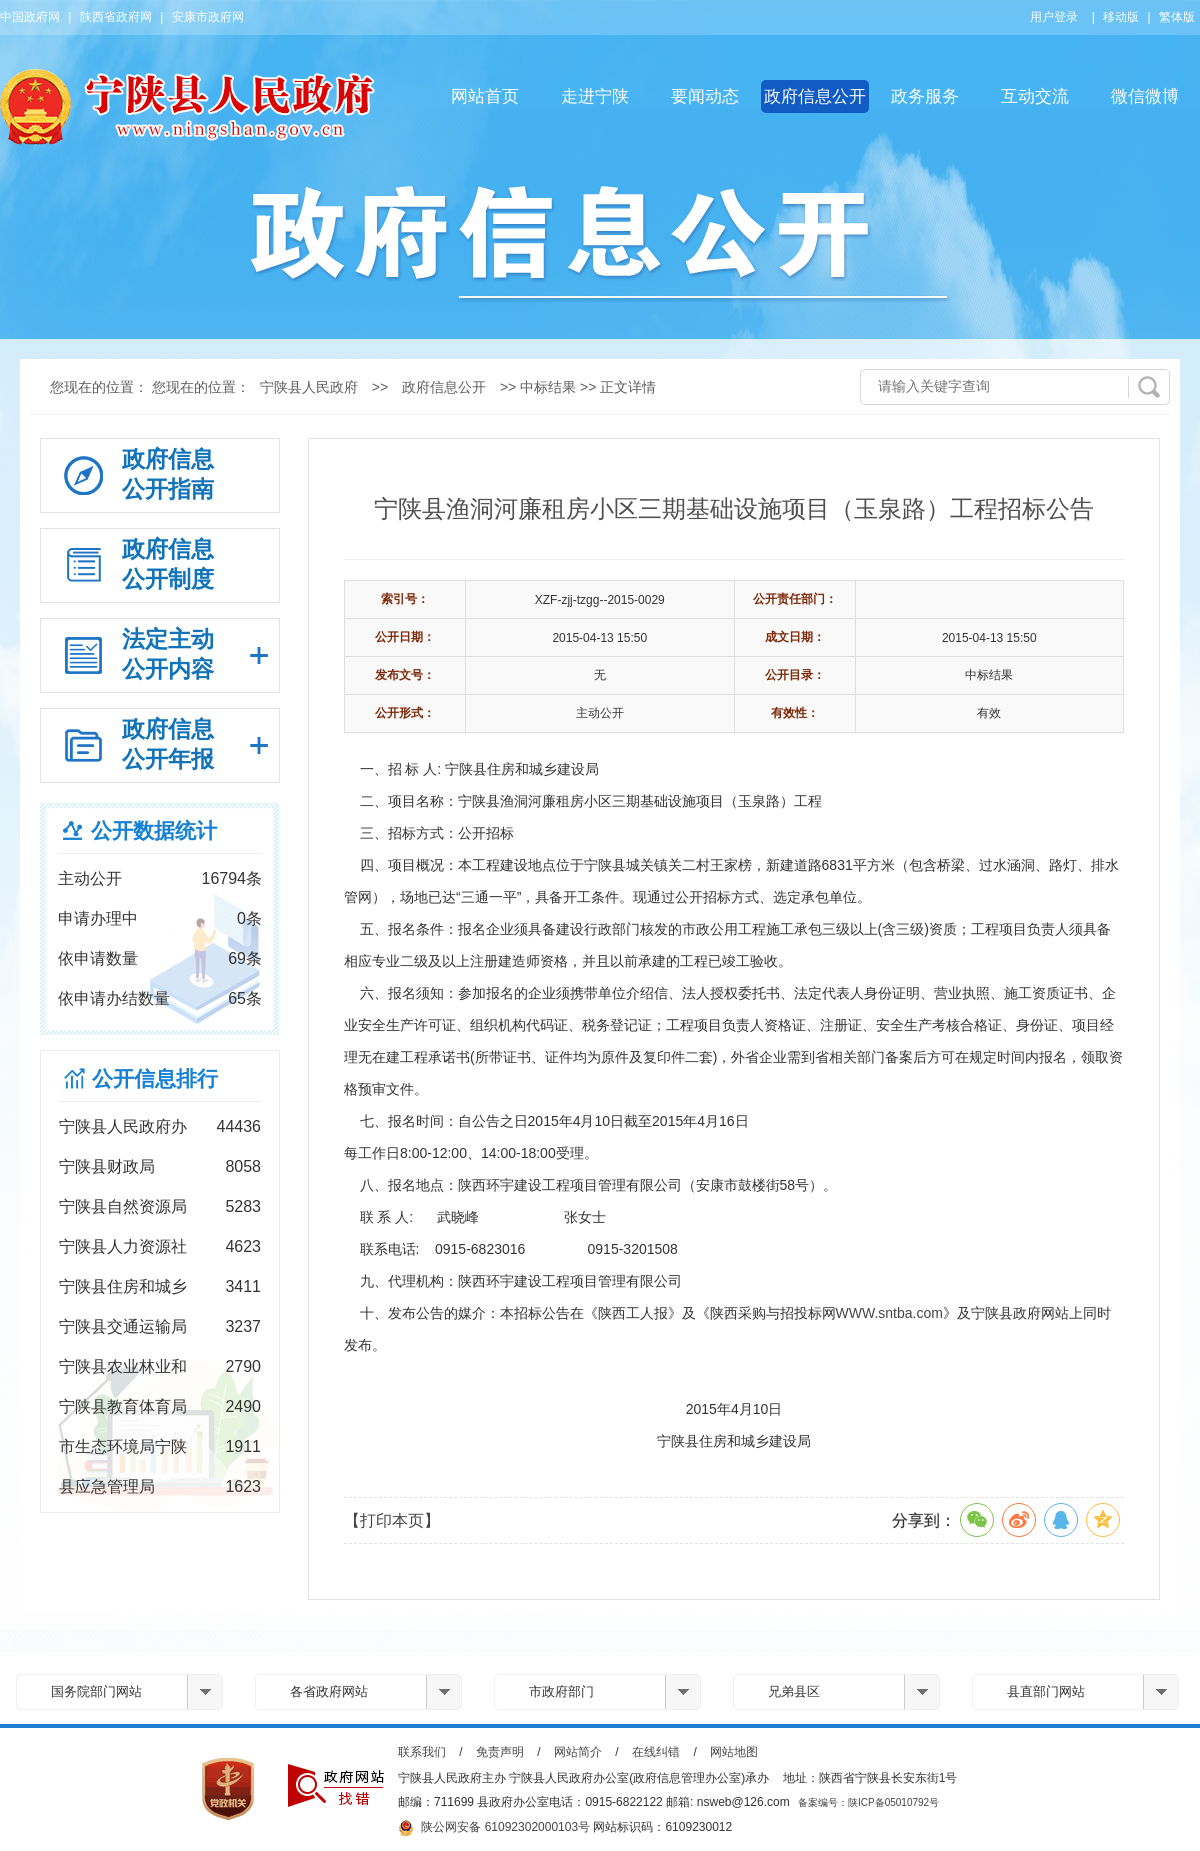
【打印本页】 (392, 1520)
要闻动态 (705, 96)
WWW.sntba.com (889, 1313)
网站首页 (485, 96)
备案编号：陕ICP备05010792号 (868, 1802)
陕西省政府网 (116, 17)
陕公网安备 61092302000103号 (494, 1828)
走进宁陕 (595, 96)
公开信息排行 (155, 1078)
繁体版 (1177, 17)
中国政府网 (30, 17)
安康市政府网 (208, 17)
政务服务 (925, 96)
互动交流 (1035, 96)
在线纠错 (656, 1752)
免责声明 (500, 1752)
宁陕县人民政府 (309, 387)
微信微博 (1145, 96)
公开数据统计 (154, 830)
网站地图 (734, 1752)
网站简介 (578, 1752)
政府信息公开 (815, 96)
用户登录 (1054, 17)
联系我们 (422, 1752)
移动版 (1121, 17)
